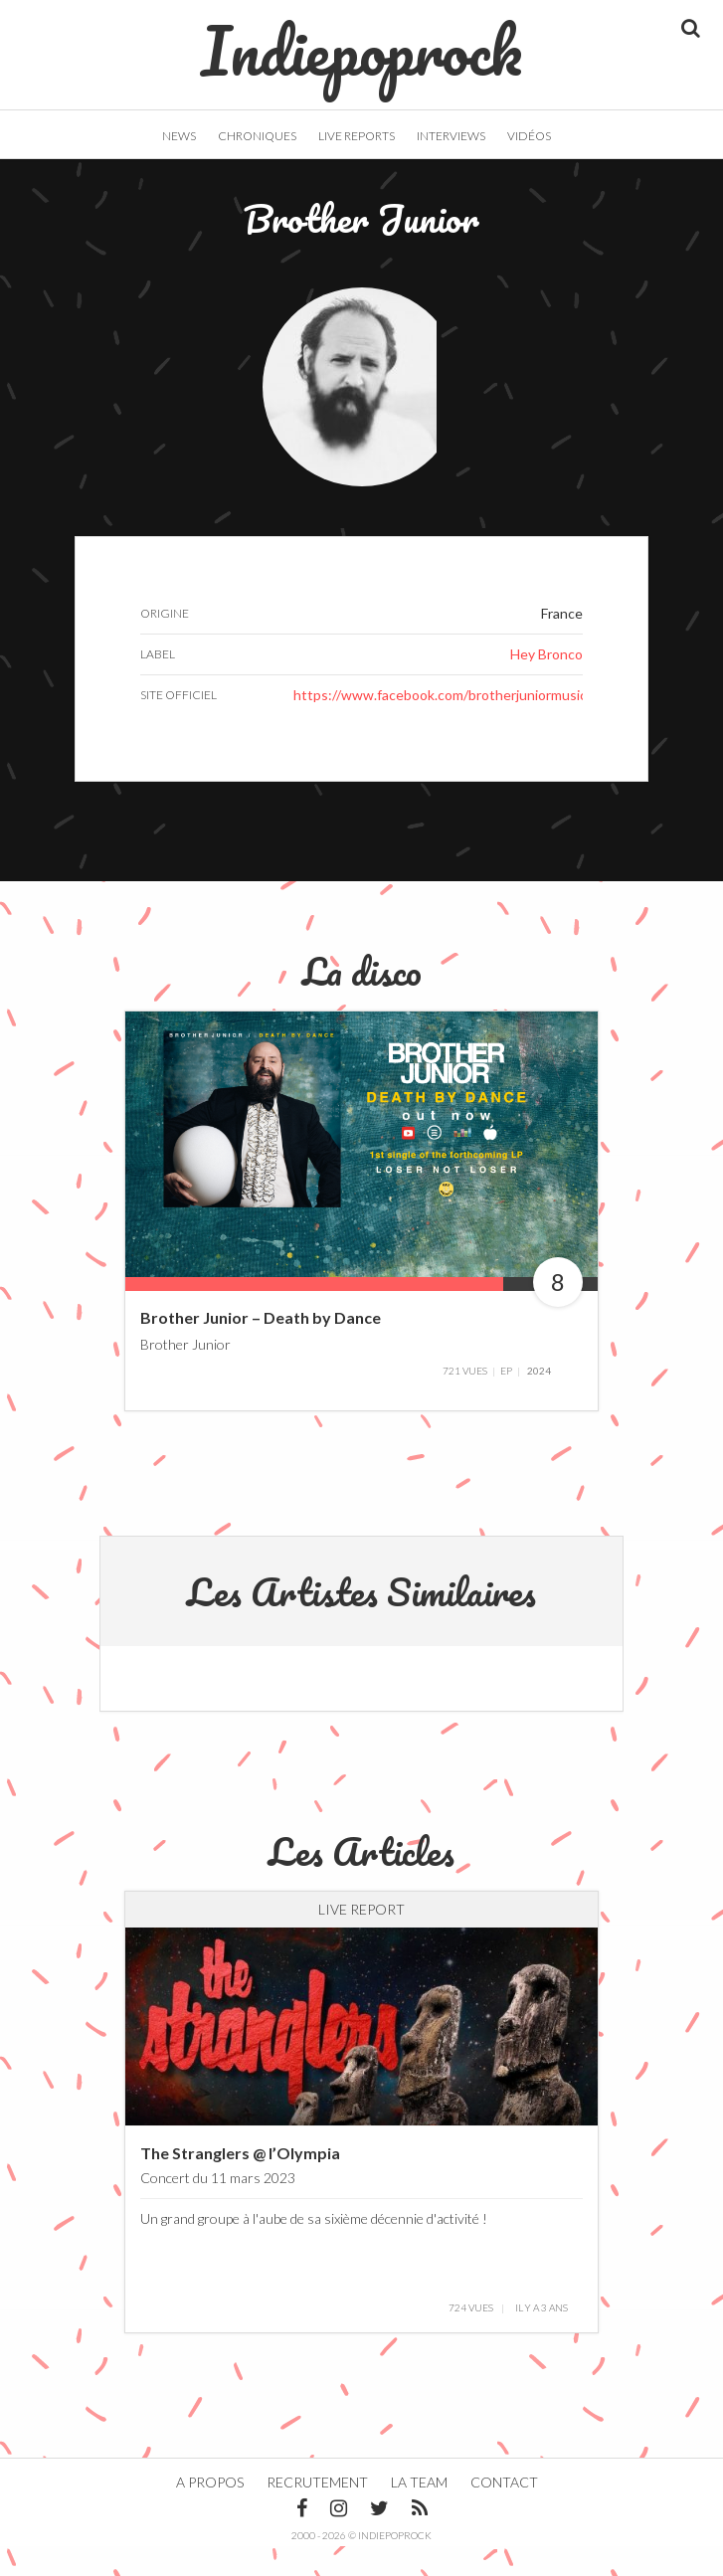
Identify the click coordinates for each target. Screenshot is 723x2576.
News (179, 135)
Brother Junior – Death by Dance (260, 1348)
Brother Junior (185, 1374)
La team (419, 2511)
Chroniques (257, 135)
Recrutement (317, 2511)
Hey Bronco (546, 683)
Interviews (451, 135)
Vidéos (529, 135)
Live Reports (356, 135)
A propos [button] (210, 2511)
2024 (539, 1400)
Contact (504, 2511)
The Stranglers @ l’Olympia (240, 2182)
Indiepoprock (361, 41)
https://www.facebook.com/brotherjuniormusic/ (442, 724)
